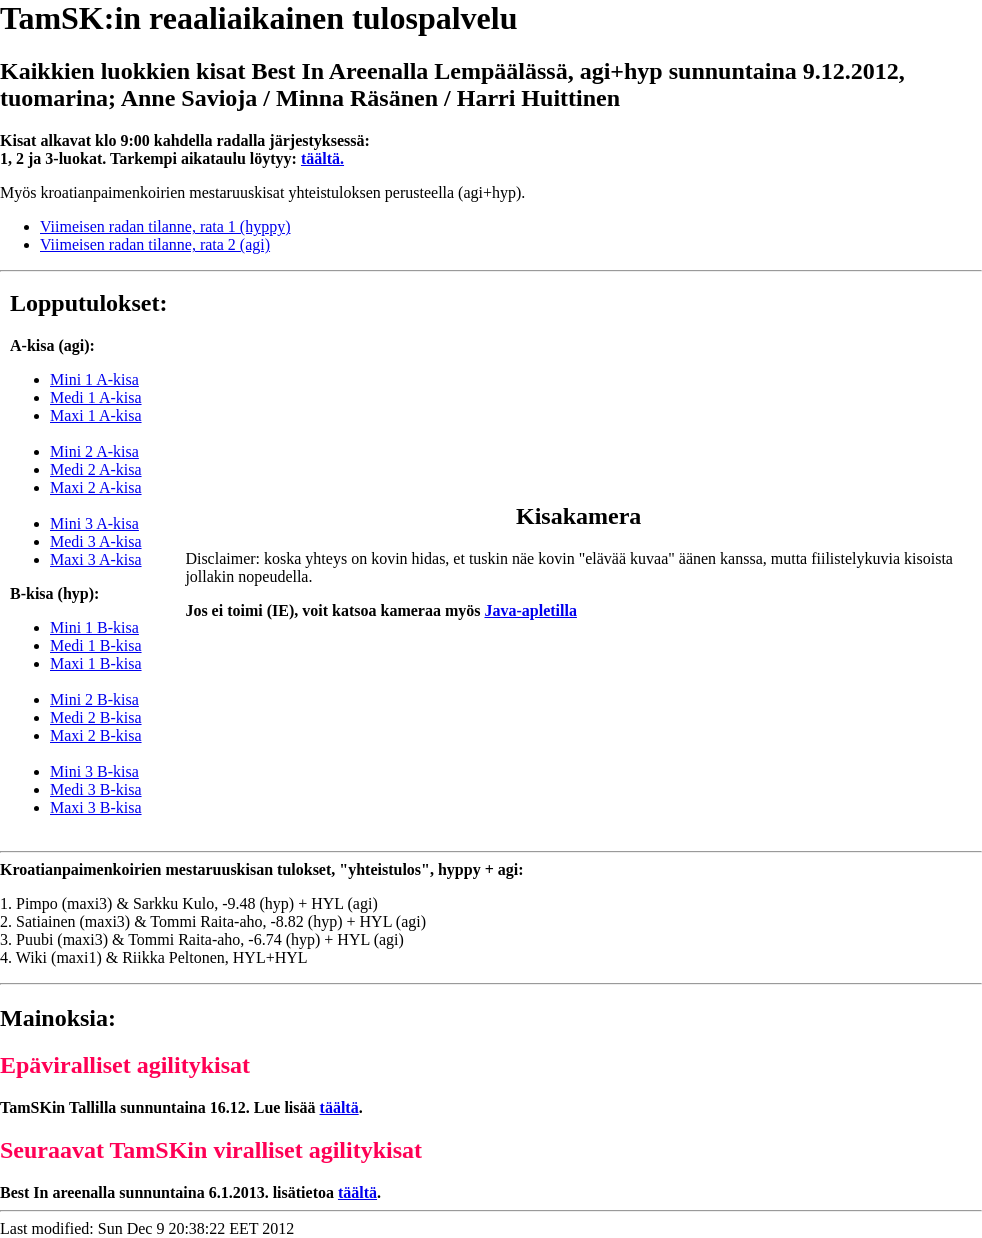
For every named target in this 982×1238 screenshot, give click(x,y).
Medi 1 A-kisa (96, 397)
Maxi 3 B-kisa (96, 807)
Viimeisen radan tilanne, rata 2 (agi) (155, 244)
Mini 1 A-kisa (94, 379)
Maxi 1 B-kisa (96, 663)
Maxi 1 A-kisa (96, 415)
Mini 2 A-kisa (94, 451)
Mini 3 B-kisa (94, 771)
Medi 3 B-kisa (96, 789)
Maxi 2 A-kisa (96, 487)
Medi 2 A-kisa (96, 469)
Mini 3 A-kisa (94, 523)
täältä (339, 1107)
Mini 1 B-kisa (94, 627)
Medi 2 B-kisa (96, 717)
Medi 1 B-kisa (96, 645)
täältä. (322, 158)
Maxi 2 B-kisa (96, 735)
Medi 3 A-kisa (96, 541)
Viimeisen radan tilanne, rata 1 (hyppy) (165, 226)
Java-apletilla (530, 610)
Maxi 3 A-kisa (96, 559)
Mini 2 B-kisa (94, 699)
